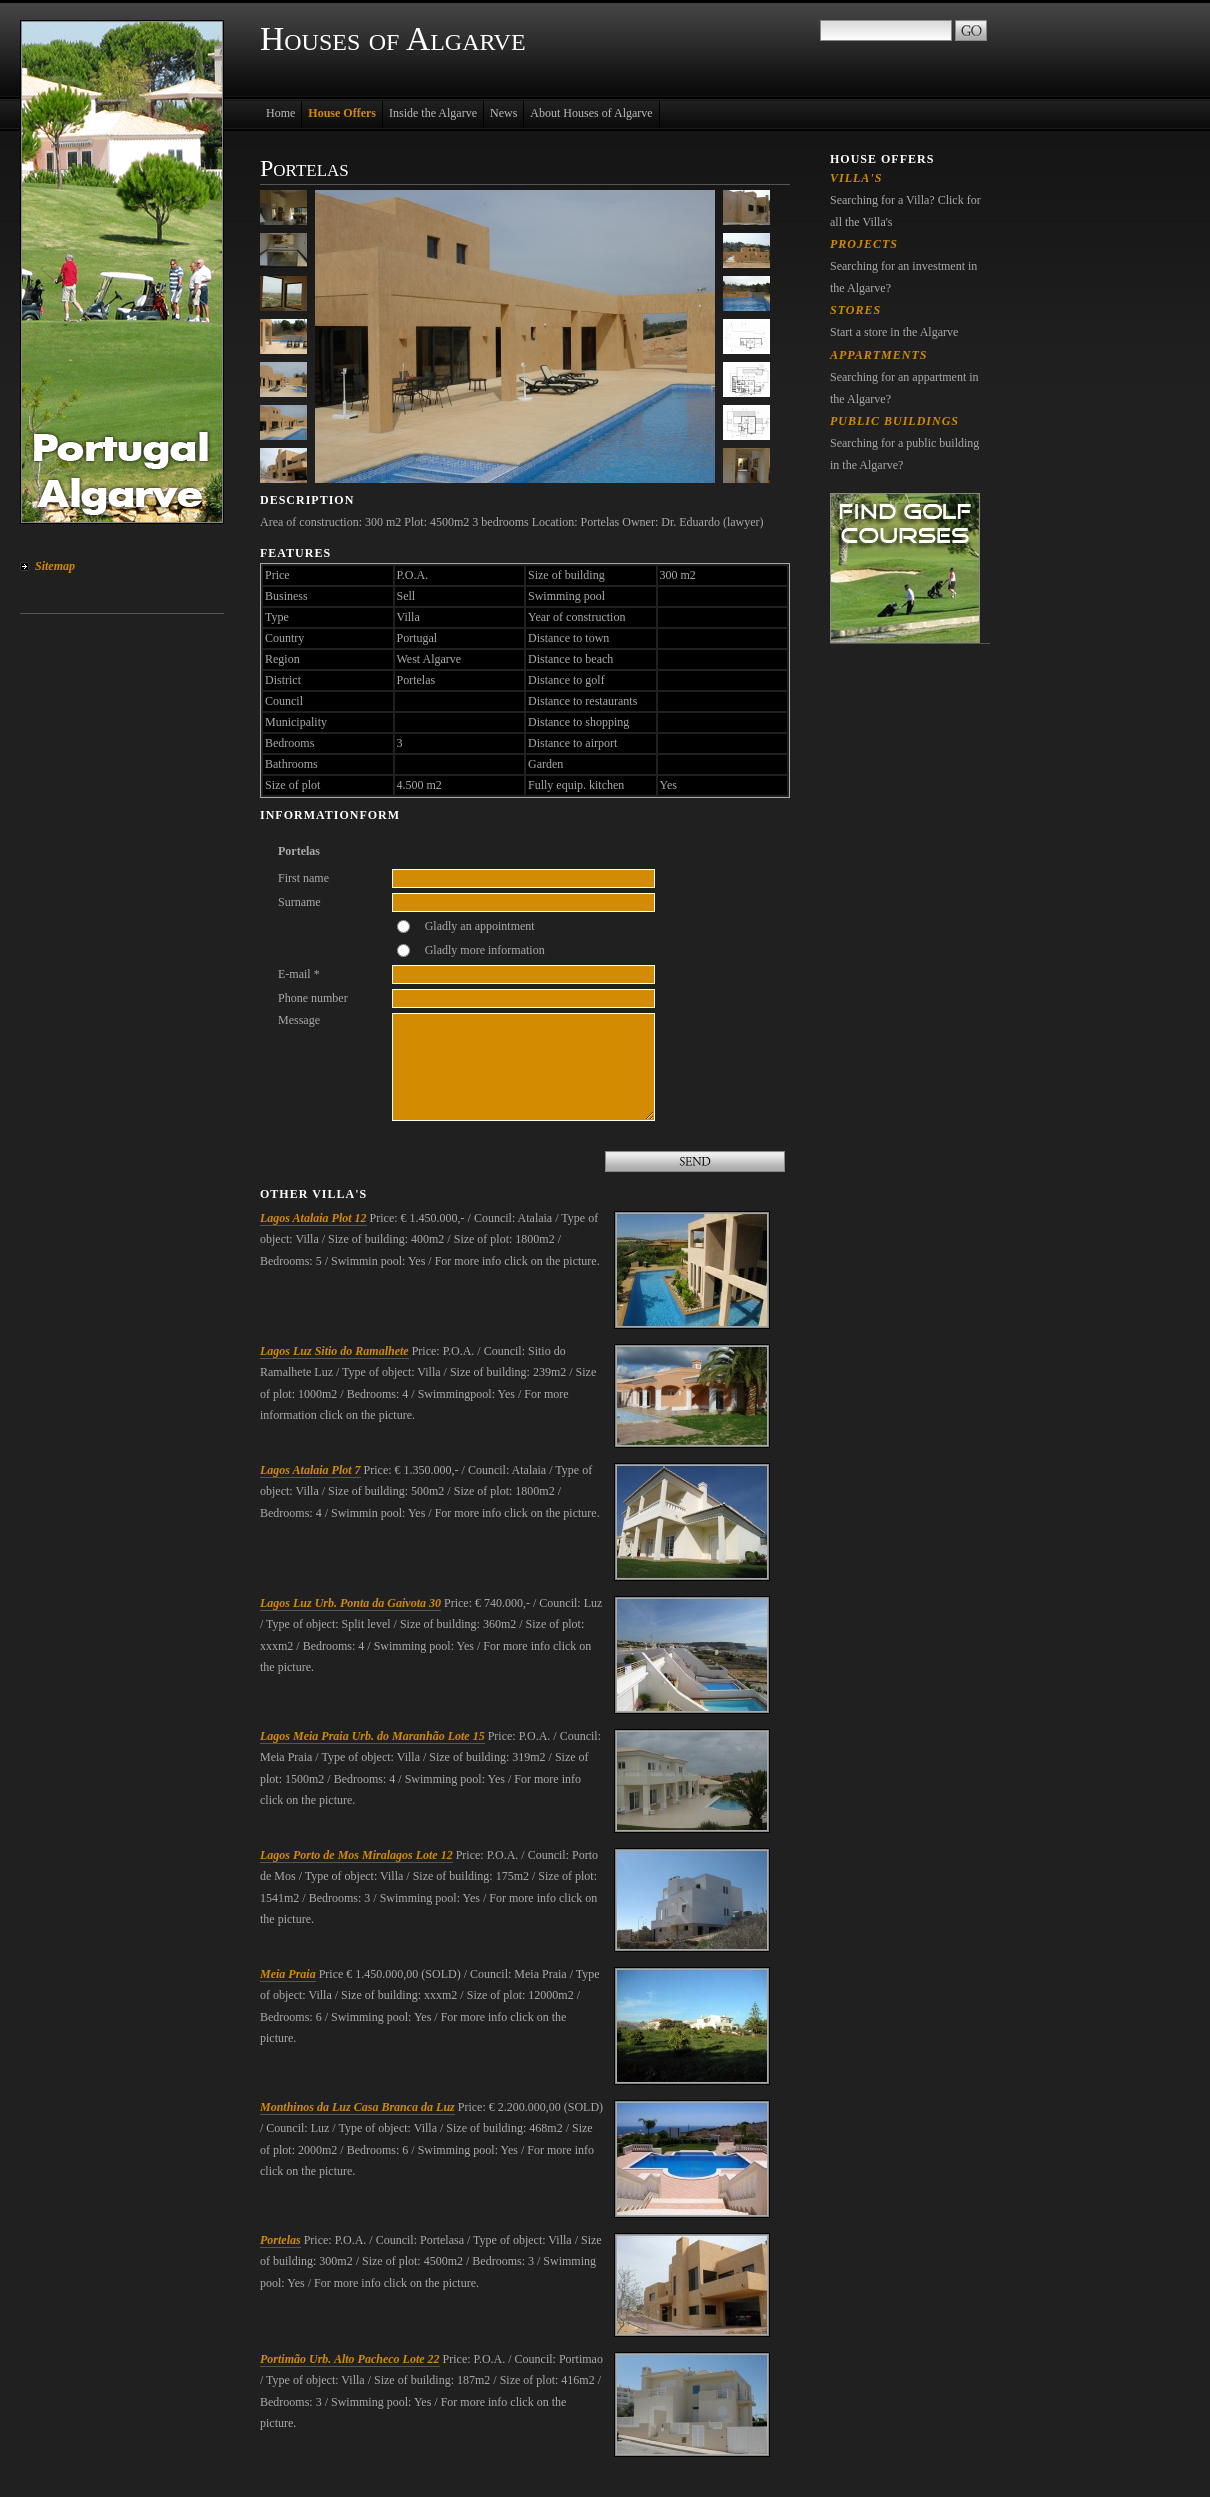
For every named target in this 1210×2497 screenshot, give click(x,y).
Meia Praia (288, 1974)
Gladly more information (485, 950)
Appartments (878, 355)
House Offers (342, 113)
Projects (864, 244)
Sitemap (55, 566)
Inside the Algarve (433, 113)
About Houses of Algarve (591, 113)
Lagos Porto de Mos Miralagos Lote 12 (356, 1855)
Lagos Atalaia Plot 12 (313, 1218)
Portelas (280, 2240)
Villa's (856, 178)
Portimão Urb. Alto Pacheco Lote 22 (350, 2359)
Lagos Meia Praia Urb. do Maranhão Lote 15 (372, 1736)
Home (280, 113)
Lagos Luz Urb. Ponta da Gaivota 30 (350, 1603)
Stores (855, 310)
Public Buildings (894, 421)
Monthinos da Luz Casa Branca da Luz (357, 2107)
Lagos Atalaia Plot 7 (310, 1470)
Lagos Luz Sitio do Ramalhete (334, 1351)
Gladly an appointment (480, 926)
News (503, 113)
